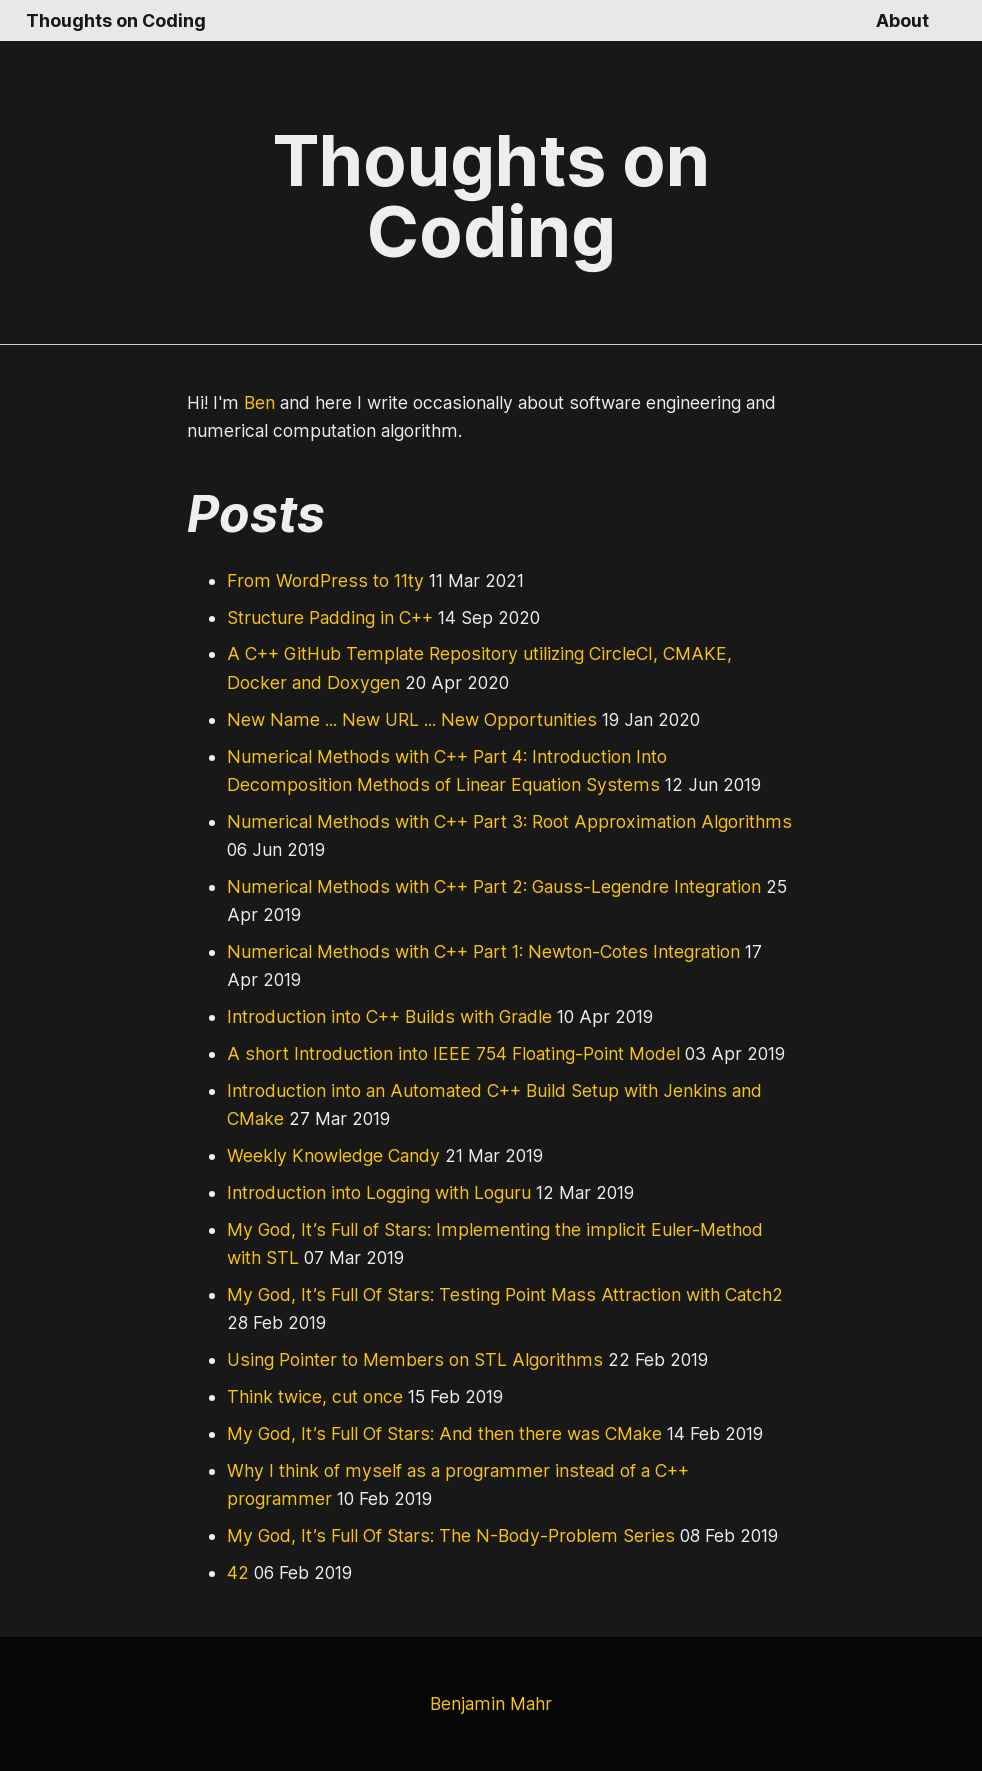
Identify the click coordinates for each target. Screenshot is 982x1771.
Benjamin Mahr (491, 1704)
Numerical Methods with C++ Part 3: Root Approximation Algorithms (491, 822)
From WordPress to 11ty (322, 581)
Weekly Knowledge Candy (329, 1156)
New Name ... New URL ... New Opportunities (404, 720)
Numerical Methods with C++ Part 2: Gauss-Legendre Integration (480, 887)
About (903, 21)
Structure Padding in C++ (326, 618)
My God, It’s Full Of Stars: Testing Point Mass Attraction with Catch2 (491, 1295)
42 (237, 1573)
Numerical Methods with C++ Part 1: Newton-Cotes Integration (470, 952)
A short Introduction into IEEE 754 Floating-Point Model (442, 1054)
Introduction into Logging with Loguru (371, 1193)
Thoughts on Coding (112, 21)
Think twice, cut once (309, 1397)
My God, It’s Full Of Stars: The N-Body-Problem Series (440, 1536)
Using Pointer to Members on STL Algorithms (402, 1360)
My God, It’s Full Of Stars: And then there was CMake (435, 1434)
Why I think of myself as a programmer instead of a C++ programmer (495, 1471)
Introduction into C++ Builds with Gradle (382, 1017)
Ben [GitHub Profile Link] (257, 403)
